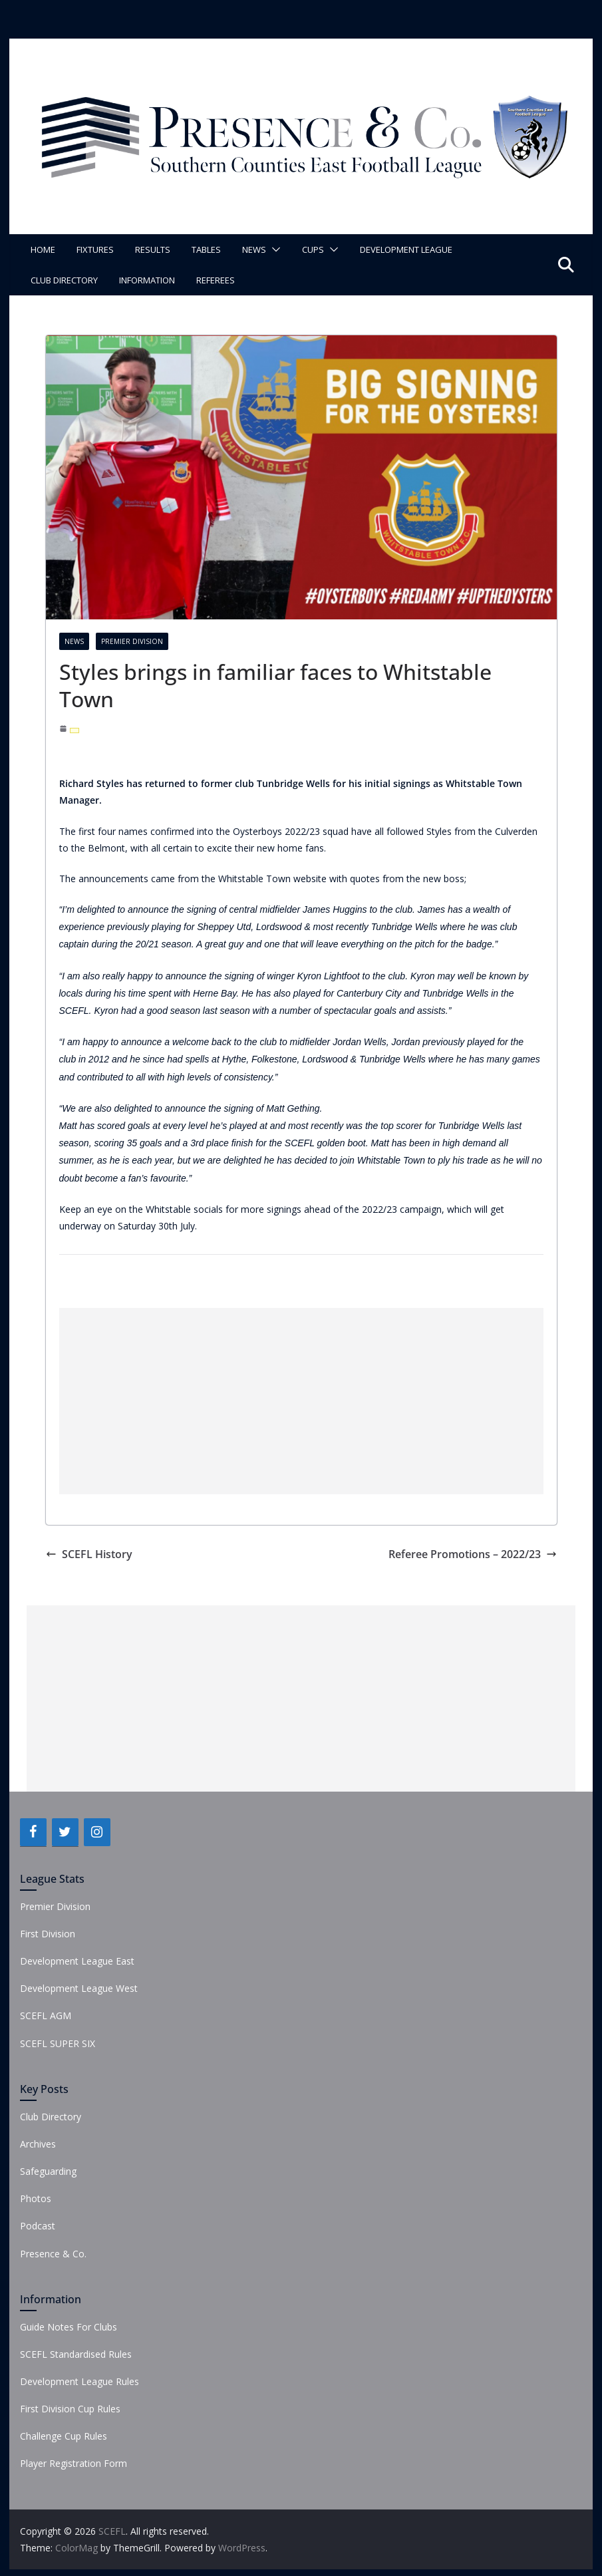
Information (147, 280)
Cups (313, 249)
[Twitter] (65, 1832)
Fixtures (95, 249)
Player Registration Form (73, 2463)
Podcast (37, 2225)
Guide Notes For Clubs (68, 2327)
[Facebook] (33, 1832)
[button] (273, 249)
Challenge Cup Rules (63, 2436)
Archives (38, 2144)
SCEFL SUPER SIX (57, 2043)
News (254, 249)
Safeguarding (48, 2171)
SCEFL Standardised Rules (76, 2354)
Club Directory (64, 280)
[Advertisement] (301, 1401)
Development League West (79, 1988)
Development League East (77, 1961)
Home (43, 249)
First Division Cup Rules (70, 2408)
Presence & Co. (53, 2253)
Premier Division (132, 641)
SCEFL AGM (45, 2015)
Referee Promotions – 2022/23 (472, 1554)
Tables (206, 249)
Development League (406, 249)
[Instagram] (97, 1832)
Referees (215, 280)
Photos (35, 2198)
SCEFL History (89, 1554)
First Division (47, 1933)
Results (152, 249)
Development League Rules (79, 2381)
